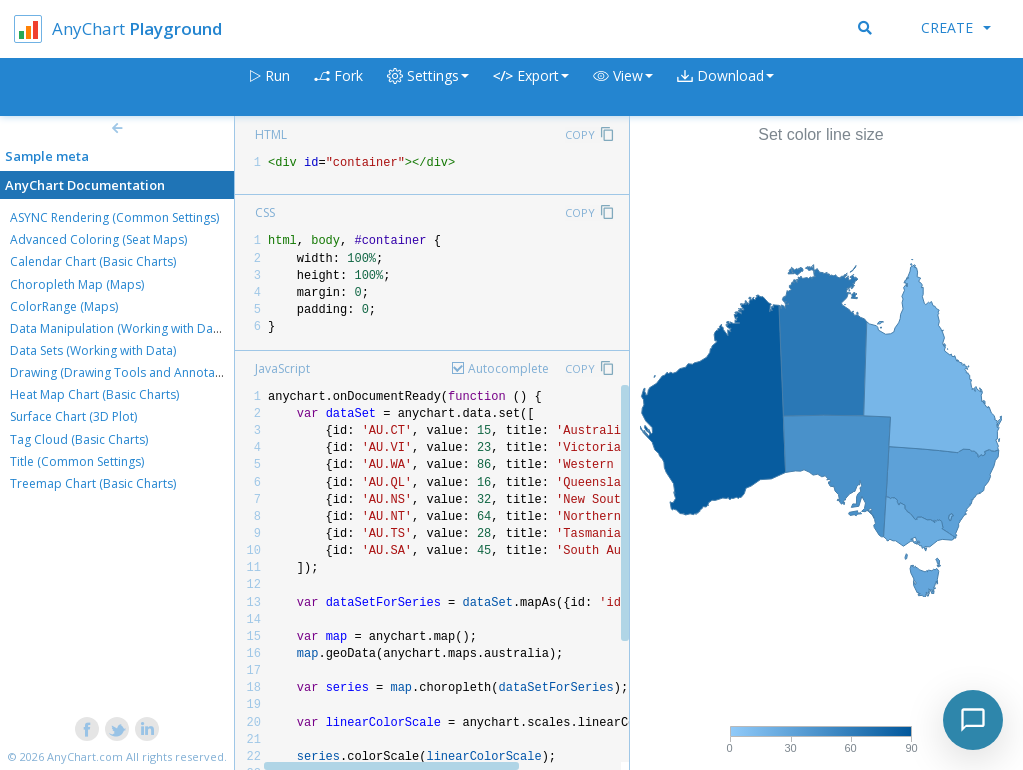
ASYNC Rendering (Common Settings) (114, 217)
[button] (623, 87)
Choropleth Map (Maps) (77, 284)
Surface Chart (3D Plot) (73, 416)
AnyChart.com (85, 756)
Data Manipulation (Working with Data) (118, 328)
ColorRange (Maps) (64, 306)
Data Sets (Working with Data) (93, 350)
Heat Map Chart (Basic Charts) (94, 394)
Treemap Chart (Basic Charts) (93, 483)
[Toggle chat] (973, 720)
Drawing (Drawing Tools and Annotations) (128, 372)
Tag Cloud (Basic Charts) (79, 439)
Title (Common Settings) (77, 461)
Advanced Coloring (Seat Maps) (98, 239)
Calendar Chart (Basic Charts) (93, 261)
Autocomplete (508, 368)
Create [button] (956, 27)
